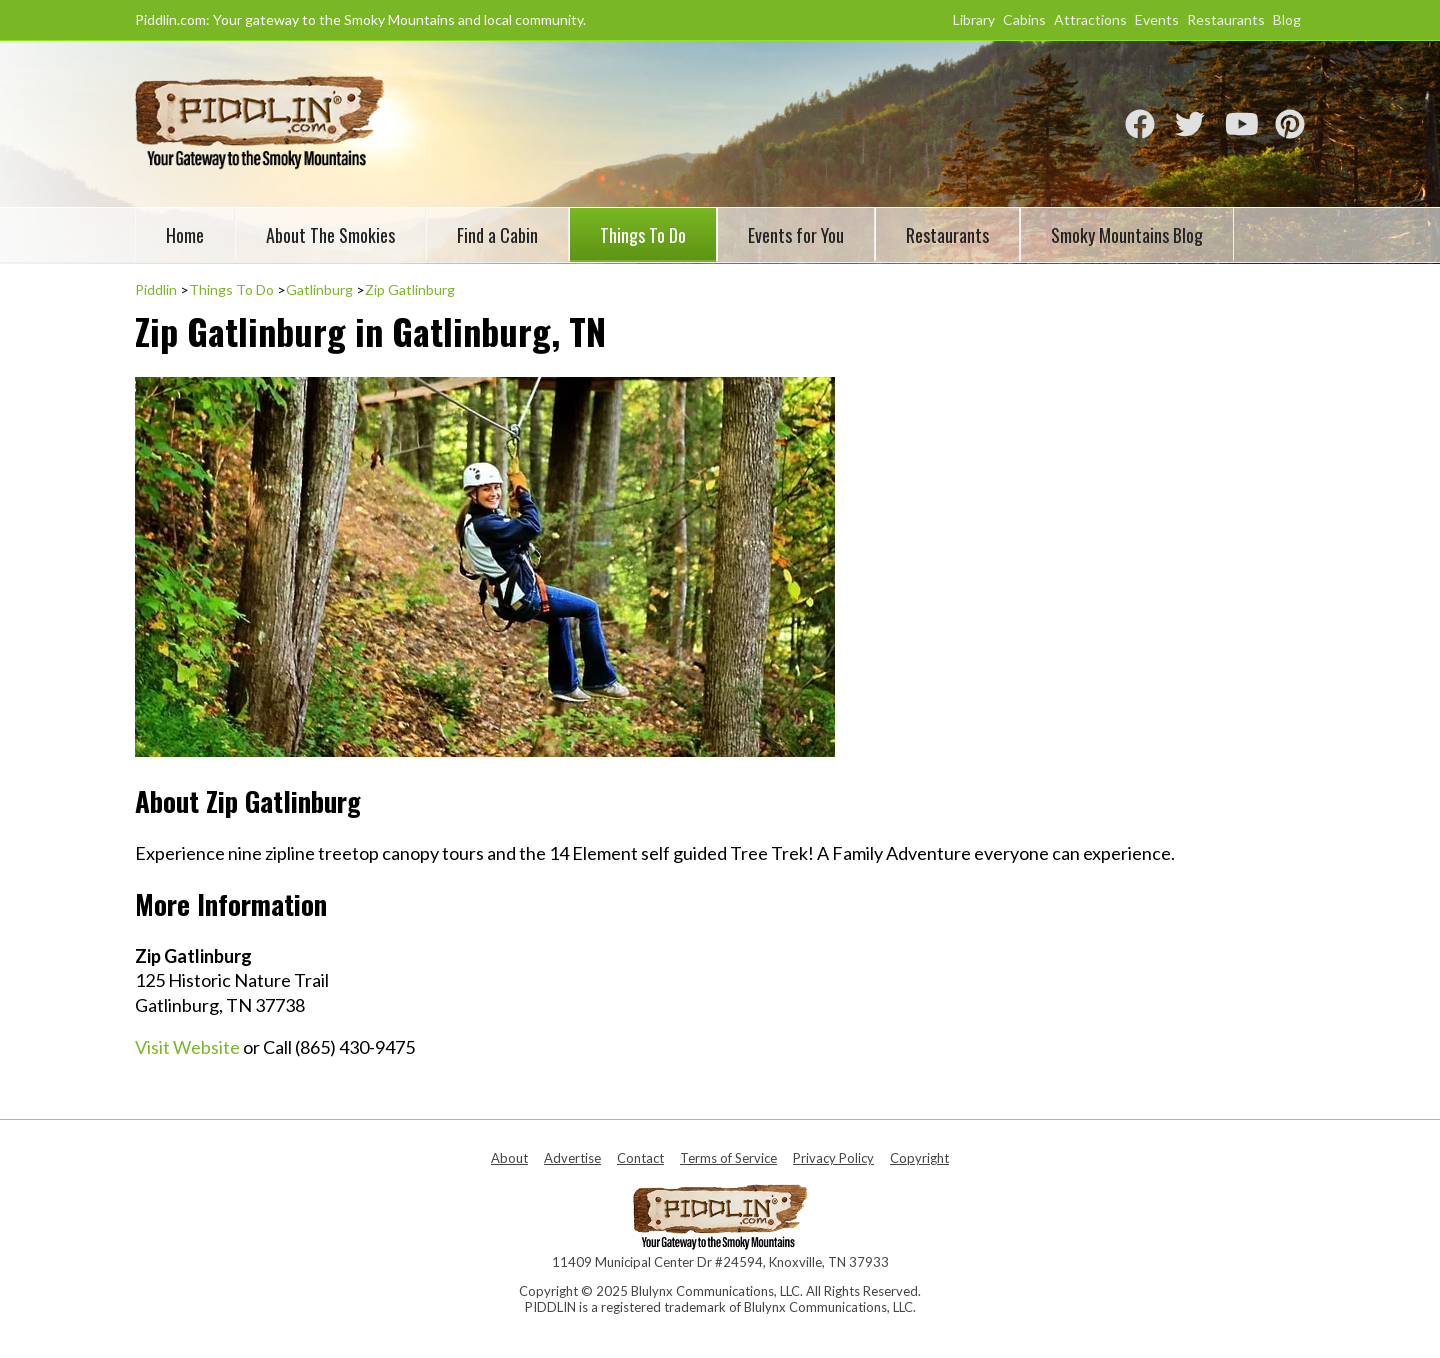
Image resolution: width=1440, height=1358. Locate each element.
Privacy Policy (833, 1158)
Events (1157, 19)
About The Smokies (330, 235)
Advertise (572, 1158)
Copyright (919, 1158)
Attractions (1090, 19)
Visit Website (187, 1047)
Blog (1287, 19)
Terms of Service (728, 1158)
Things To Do (643, 235)
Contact (640, 1158)
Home (185, 235)
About (509, 1158)
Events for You (796, 235)
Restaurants (1226, 19)
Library (974, 19)
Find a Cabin (497, 235)
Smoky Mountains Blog (1127, 235)
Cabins (1024, 19)
